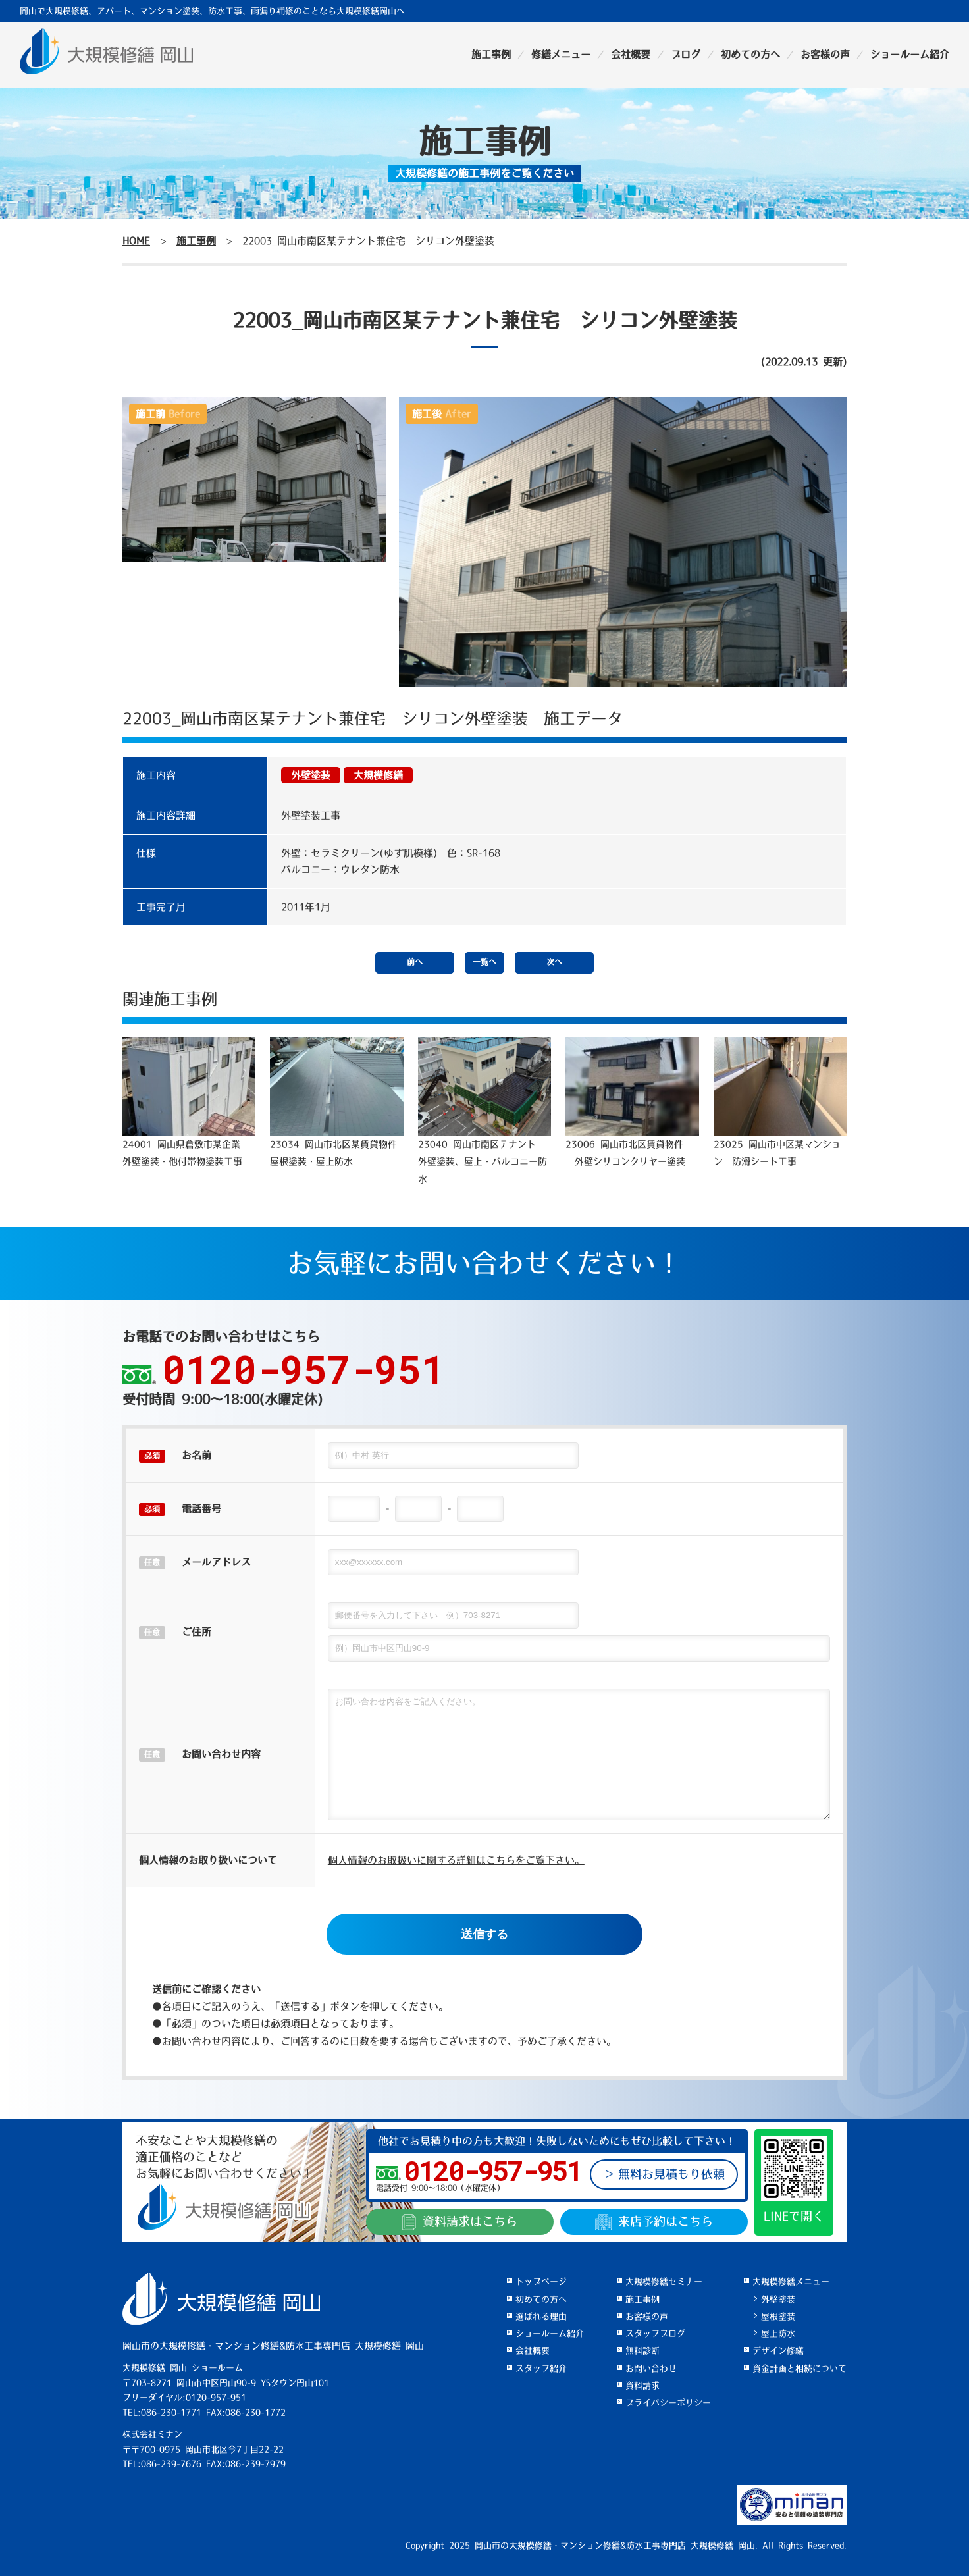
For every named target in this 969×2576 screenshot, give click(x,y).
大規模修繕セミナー (663, 2281)
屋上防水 (778, 2333)
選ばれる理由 (541, 2316)
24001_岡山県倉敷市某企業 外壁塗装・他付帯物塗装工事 (188, 1101)
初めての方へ (750, 54)
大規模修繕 (378, 775)
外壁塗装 (310, 775)
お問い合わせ (651, 2368)
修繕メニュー (560, 54)
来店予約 (654, 2222)
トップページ (541, 2281)
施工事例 (491, 54)
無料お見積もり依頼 (671, 2174)
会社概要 (630, 54)
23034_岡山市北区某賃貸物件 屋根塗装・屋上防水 (338, 1101)
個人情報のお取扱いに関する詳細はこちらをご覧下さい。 (456, 1860)
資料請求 (459, 2222)
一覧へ (484, 962)
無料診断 (642, 2350)
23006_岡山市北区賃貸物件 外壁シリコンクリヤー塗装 (631, 1101)
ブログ (685, 54)
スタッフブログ (655, 2333)
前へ (415, 962)
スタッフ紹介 (541, 2368)
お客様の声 (825, 54)
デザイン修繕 (778, 2350)
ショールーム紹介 (909, 54)
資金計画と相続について (799, 2368)
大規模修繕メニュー (790, 2281)
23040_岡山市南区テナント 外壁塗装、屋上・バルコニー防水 (484, 1110)
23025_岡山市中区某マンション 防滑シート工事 (780, 1101)
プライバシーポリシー (668, 2402)
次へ (554, 962)
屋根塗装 (778, 2316)
